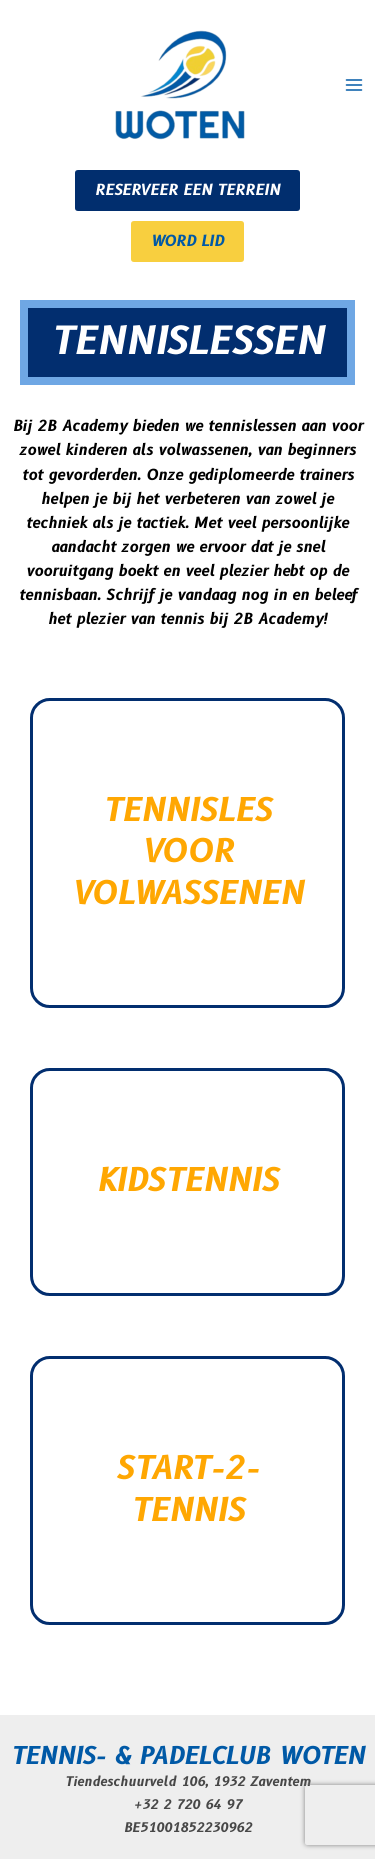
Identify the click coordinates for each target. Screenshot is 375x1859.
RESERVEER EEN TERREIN (187, 190)
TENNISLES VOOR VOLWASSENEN (188, 853)
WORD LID (187, 241)
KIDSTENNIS (188, 1181)
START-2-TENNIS (187, 1490)
